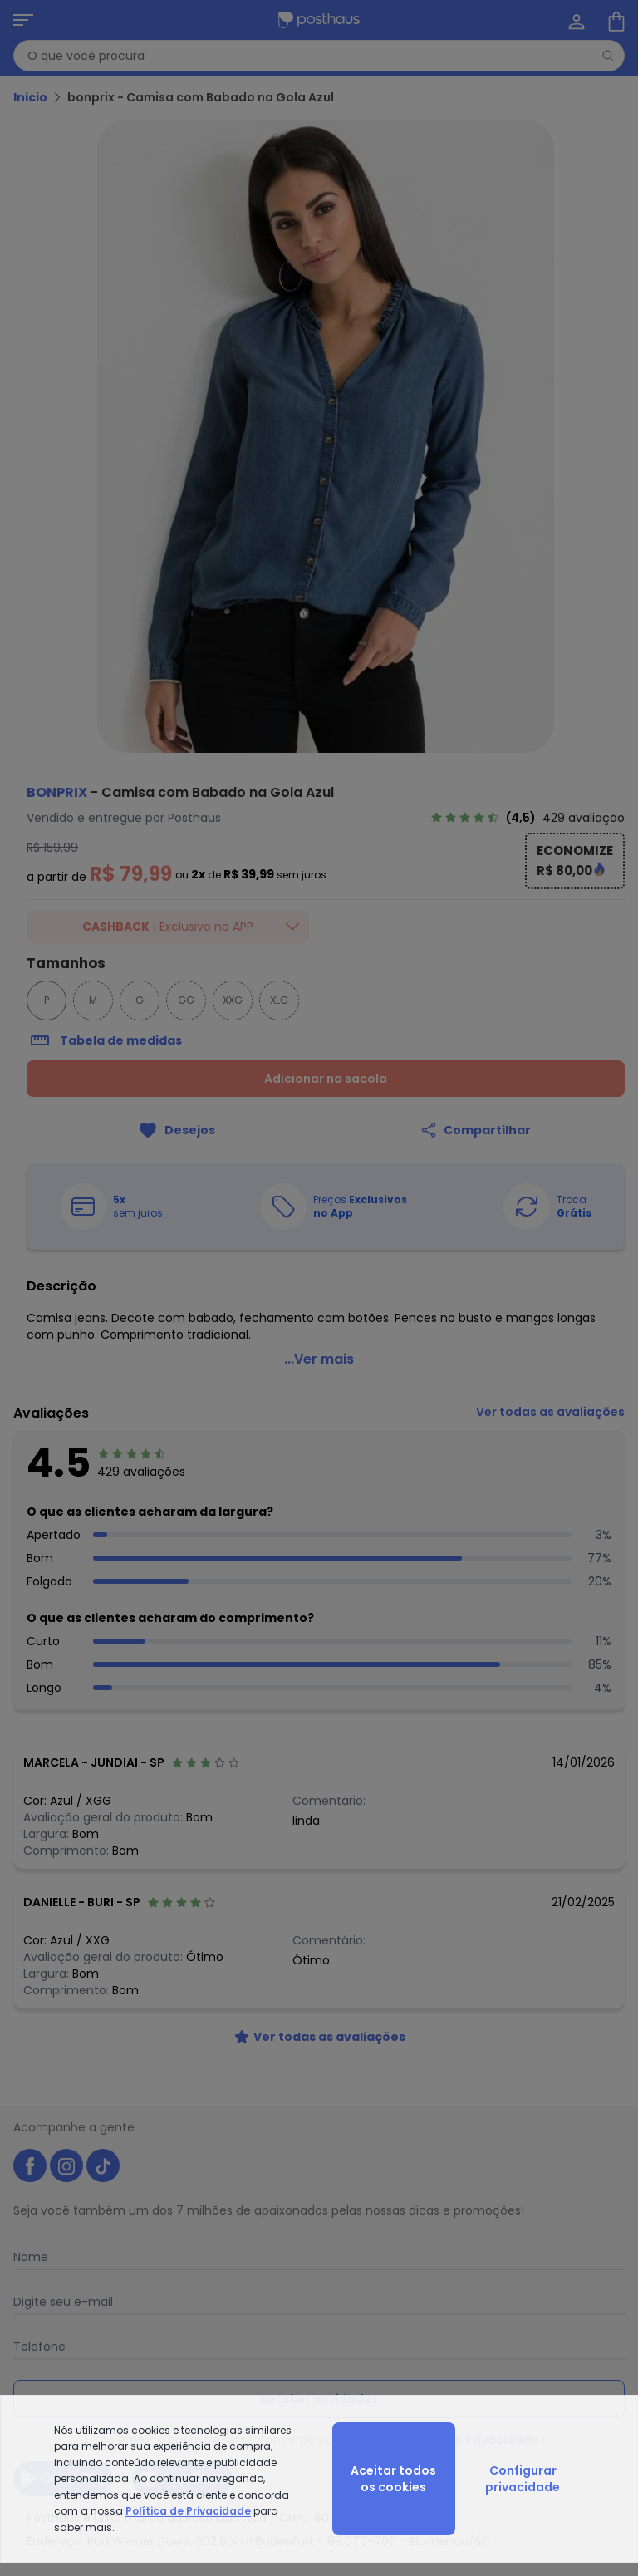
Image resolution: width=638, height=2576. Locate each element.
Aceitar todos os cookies (393, 2478)
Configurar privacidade (522, 2478)
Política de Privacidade (188, 2511)
